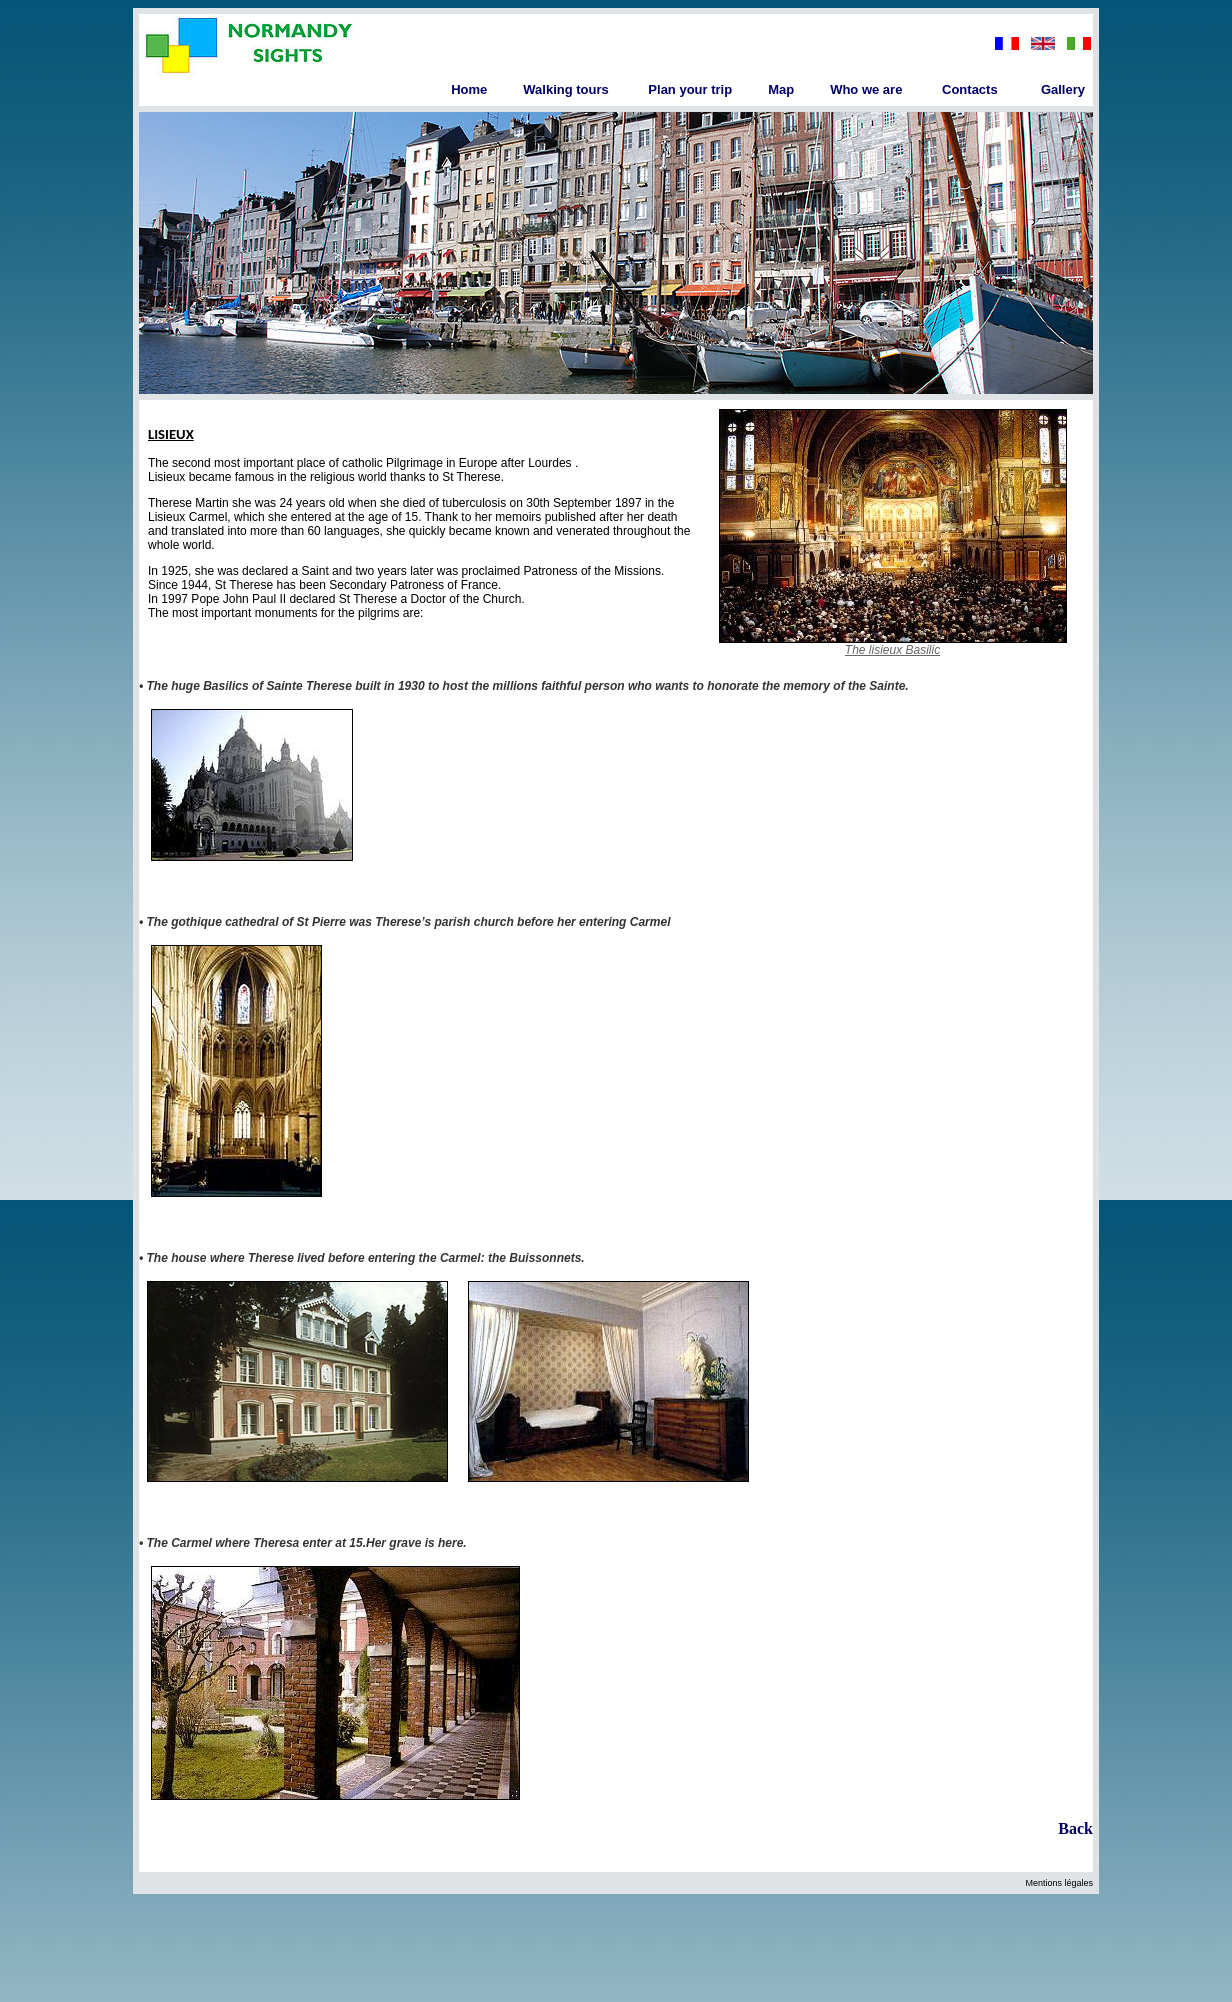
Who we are (866, 89)
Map (781, 89)
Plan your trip (690, 89)
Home (469, 89)
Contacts (970, 89)
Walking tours (565, 89)
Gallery (1063, 89)
